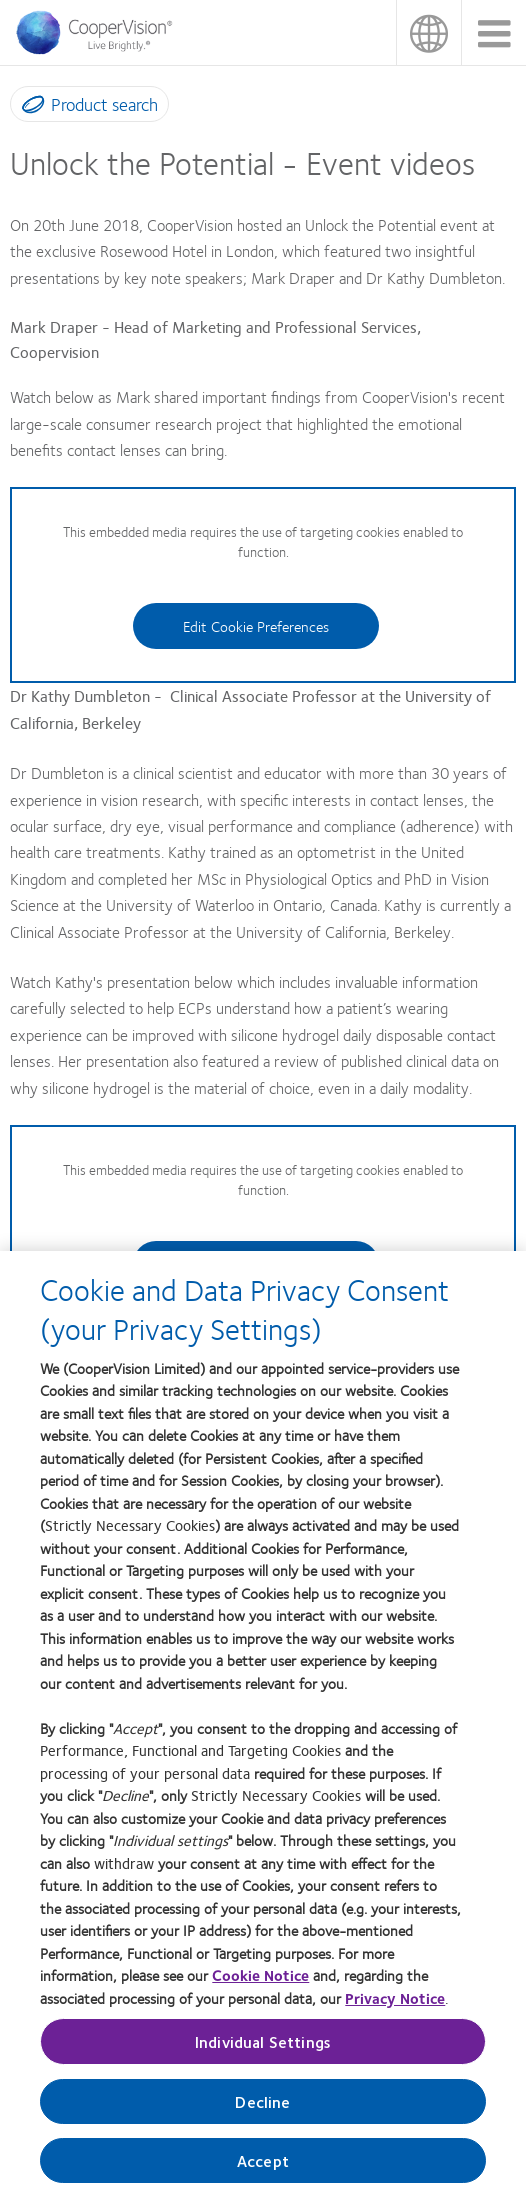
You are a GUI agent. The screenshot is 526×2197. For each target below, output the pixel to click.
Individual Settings (263, 2052)
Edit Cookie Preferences (256, 626)
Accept (263, 2171)
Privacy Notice (395, 2009)
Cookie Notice (260, 1986)
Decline (262, 2112)
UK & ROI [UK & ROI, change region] (428, 32)
